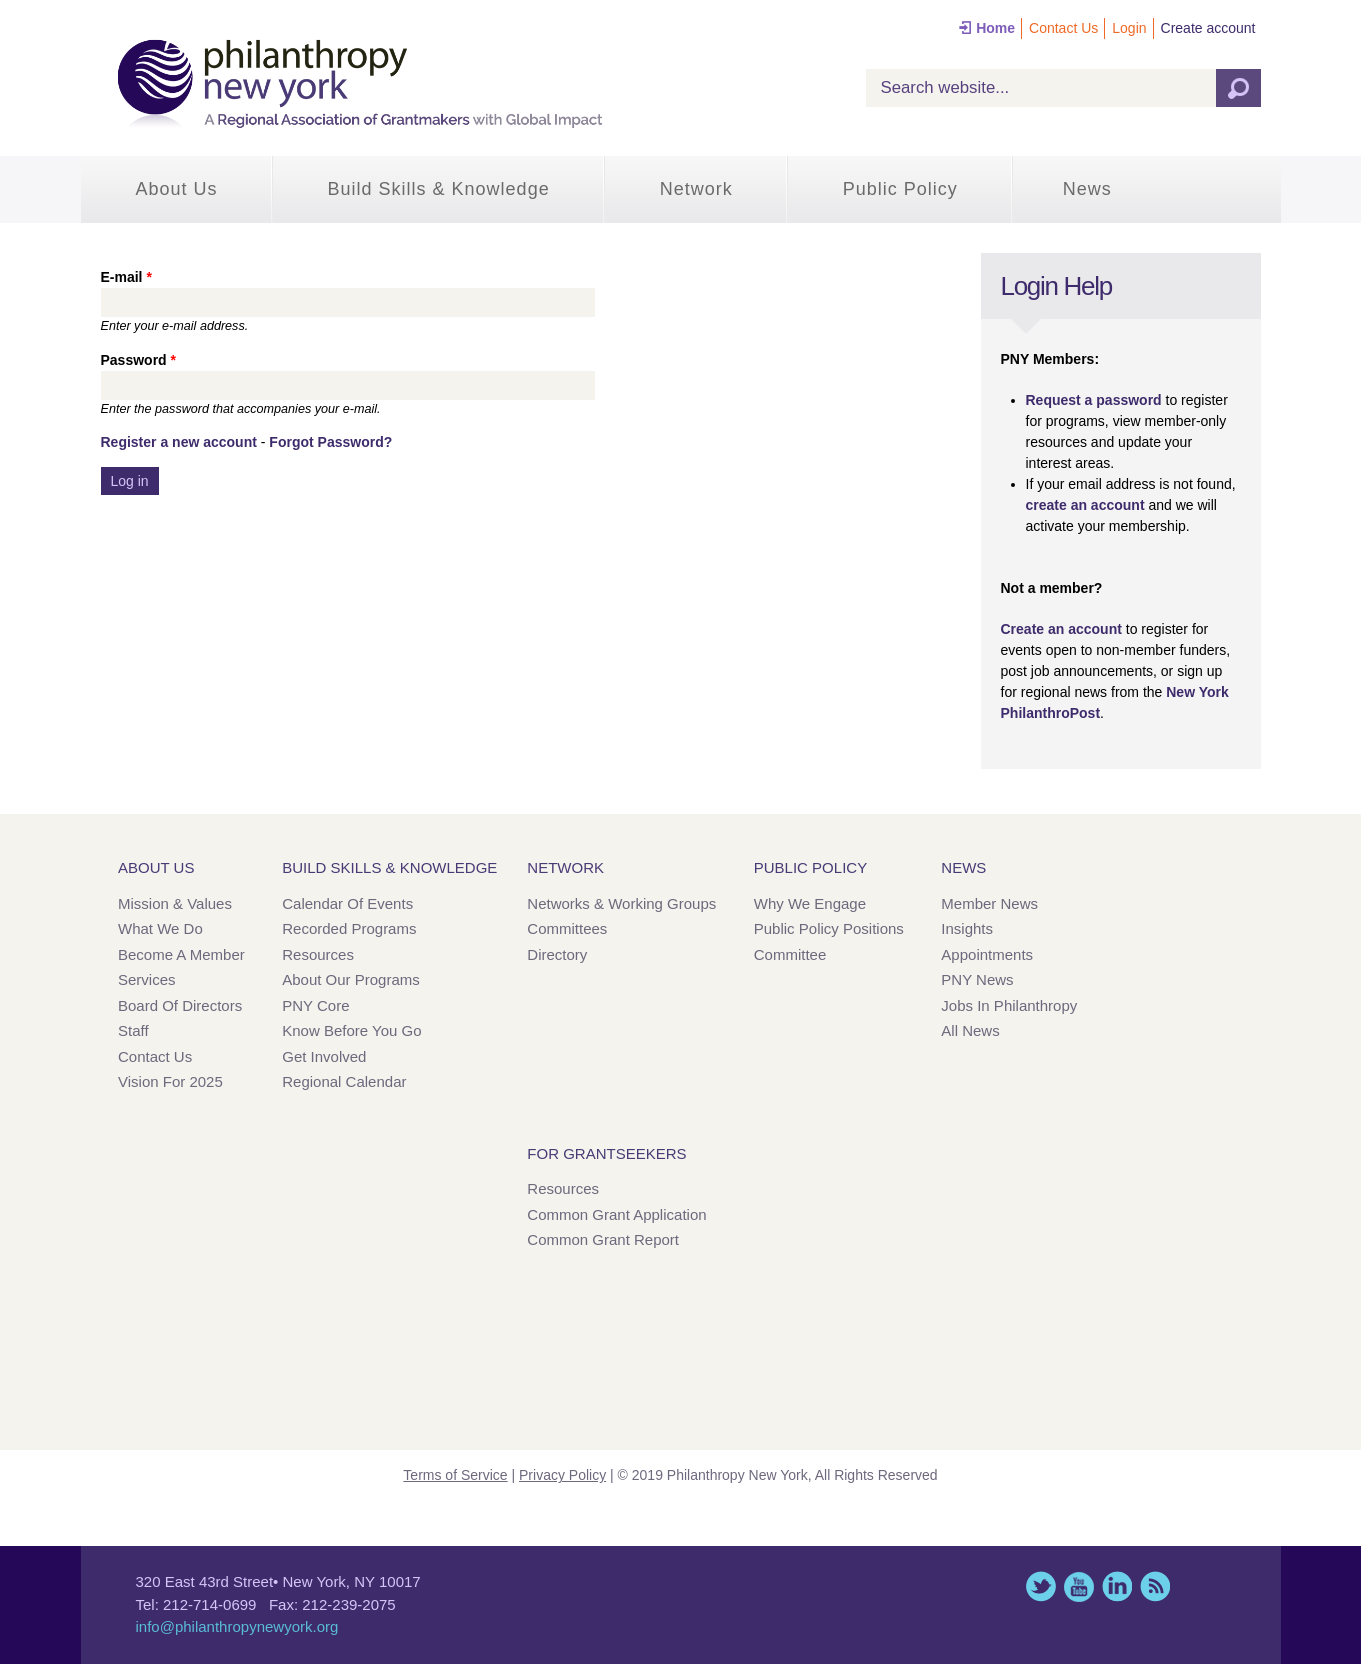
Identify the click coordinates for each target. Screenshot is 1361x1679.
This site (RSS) (1155, 1586)
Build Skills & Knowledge (439, 189)
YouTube (1079, 1586)
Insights (967, 928)
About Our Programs (351, 979)
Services (147, 979)
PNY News (977, 979)
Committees (567, 928)
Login (1129, 28)
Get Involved (324, 1056)
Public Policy (900, 189)
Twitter (1041, 1586)
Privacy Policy (562, 1475)
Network (696, 189)
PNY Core (315, 1005)
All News (970, 1030)
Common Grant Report (603, 1239)
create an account (1085, 505)
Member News (989, 903)
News (1087, 189)
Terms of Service (455, 1475)
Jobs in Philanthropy (1009, 1005)
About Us (177, 189)
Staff (133, 1030)
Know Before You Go (351, 1030)
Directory (557, 954)
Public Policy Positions (829, 928)
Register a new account (179, 442)
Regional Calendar (344, 1081)
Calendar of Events (347, 903)
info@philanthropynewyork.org (237, 1626)
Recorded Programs (349, 928)
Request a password (1094, 400)
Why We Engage (810, 903)
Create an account (1061, 629)
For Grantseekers (606, 1153)
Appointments (987, 954)
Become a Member (181, 954)
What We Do (160, 928)
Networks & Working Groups (621, 903)
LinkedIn (1117, 1586)
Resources (318, 954)
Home (995, 28)
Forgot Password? (330, 442)
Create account (1208, 28)
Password (138, 360)
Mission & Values (175, 903)
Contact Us (1063, 28)
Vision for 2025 (170, 1081)
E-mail (126, 277)
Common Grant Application (616, 1214)
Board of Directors (180, 1005)
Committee (790, 954)
